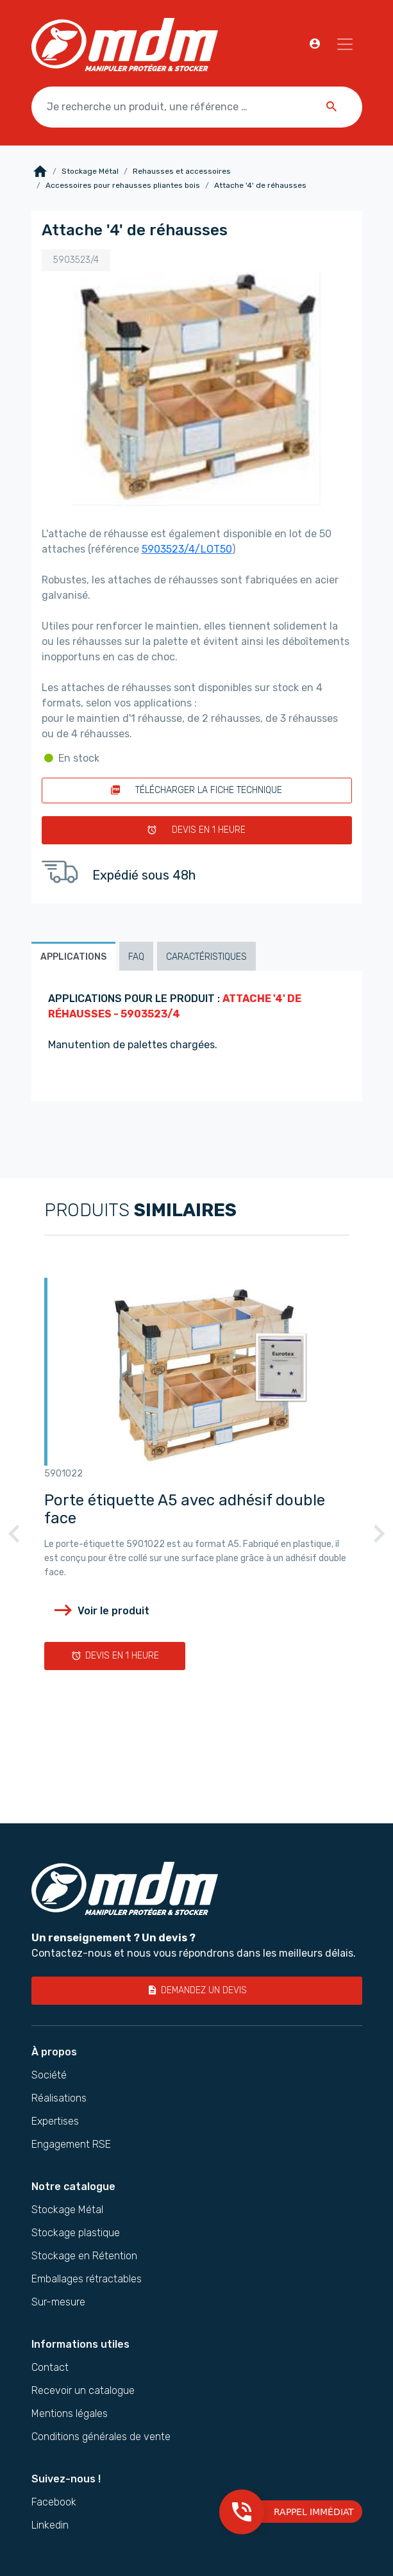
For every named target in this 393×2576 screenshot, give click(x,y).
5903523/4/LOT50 (187, 549)
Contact (50, 2367)
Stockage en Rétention (84, 2256)
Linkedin (50, 2525)
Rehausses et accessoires (182, 171)
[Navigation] (345, 44)
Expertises (55, 2121)
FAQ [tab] (136, 956)
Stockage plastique (75, 2233)
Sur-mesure (58, 2302)
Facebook (53, 2502)
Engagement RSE (71, 2144)
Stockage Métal (90, 171)
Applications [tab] (73, 956)
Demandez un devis (196, 1990)
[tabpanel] (196, 1036)
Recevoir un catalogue (83, 2390)
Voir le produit (101, 1610)
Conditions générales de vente (101, 2437)
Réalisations (59, 2098)
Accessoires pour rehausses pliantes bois (123, 185)
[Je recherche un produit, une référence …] (196, 107)
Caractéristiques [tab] (206, 956)
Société (49, 2075)
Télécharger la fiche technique (196, 790)
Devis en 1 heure (196, 829)
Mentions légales (69, 2414)
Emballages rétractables (86, 2279)
